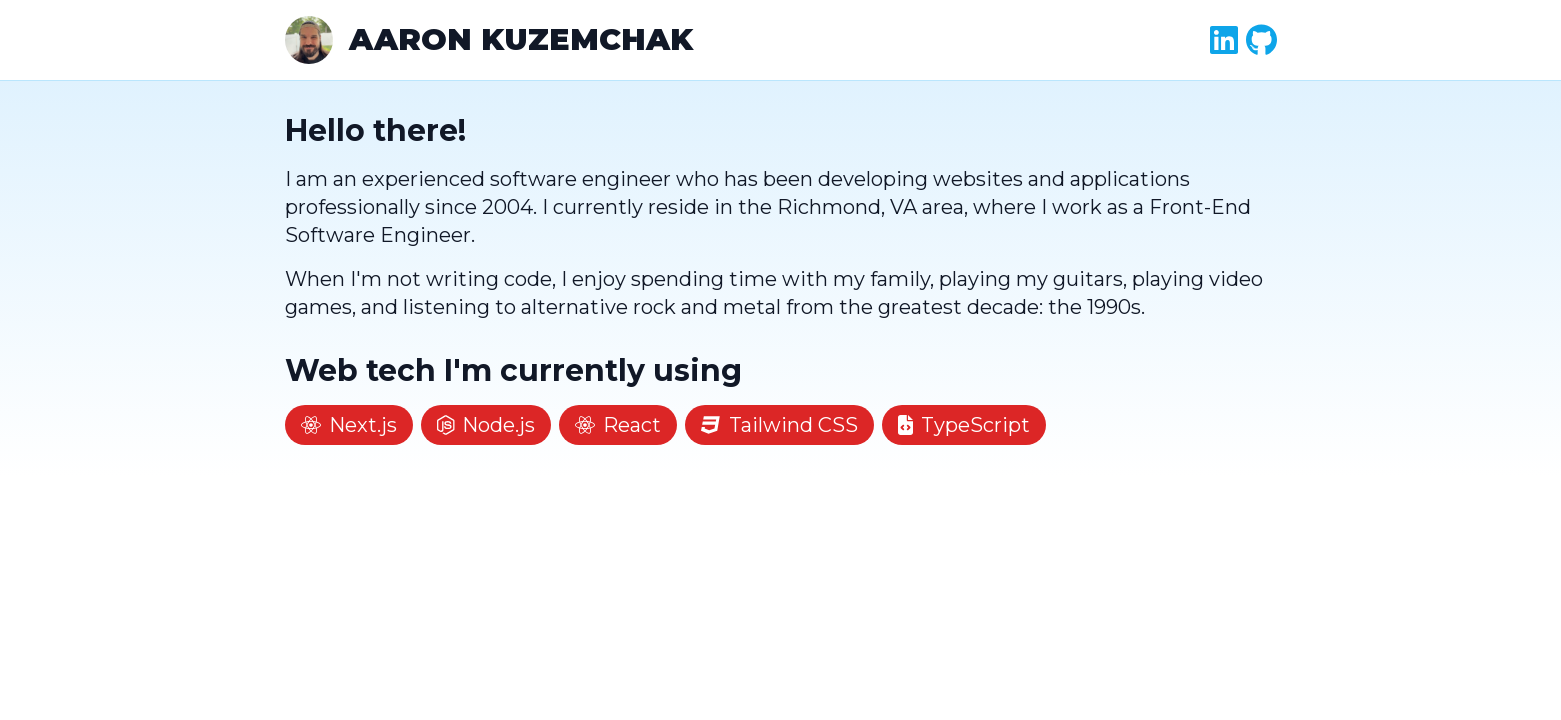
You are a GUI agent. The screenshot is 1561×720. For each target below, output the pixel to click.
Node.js (486, 425)
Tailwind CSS (779, 425)
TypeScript (964, 425)
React (618, 425)
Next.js (349, 425)
